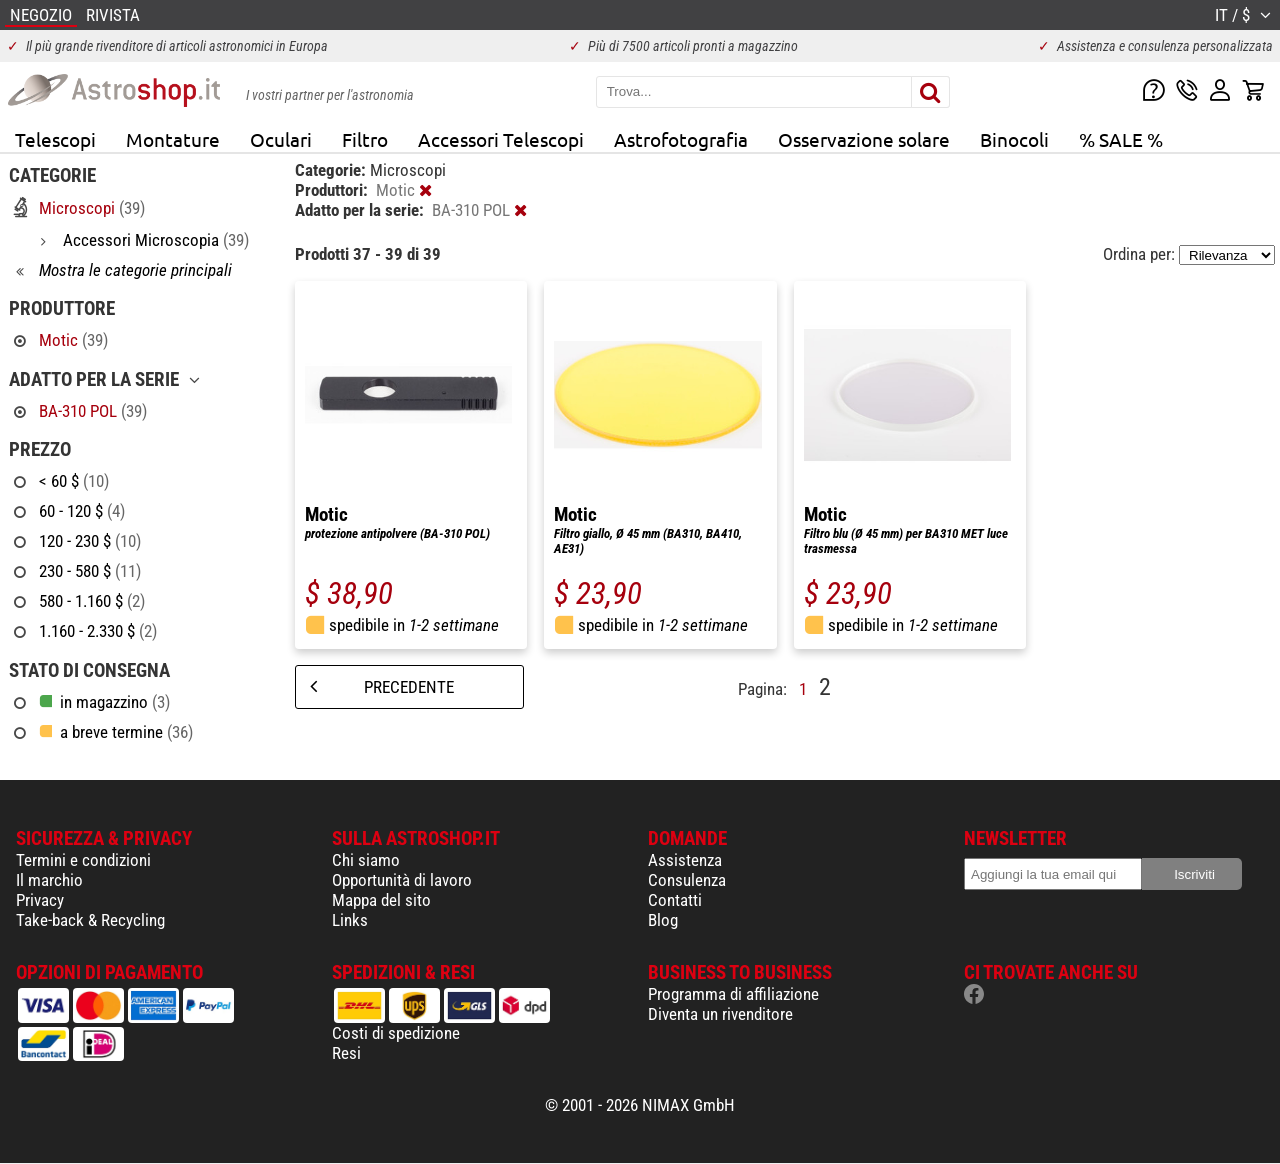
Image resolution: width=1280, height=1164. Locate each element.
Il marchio (49, 880)
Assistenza (685, 860)
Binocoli (1014, 139)
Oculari (281, 139)
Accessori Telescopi (501, 139)
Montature (173, 139)
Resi (346, 1053)
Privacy (40, 900)
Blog (663, 920)
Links (350, 920)
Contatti (675, 900)
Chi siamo (366, 860)
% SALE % (1121, 139)
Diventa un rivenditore (720, 1014)
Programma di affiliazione (733, 994)
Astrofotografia (681, 139)
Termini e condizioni (83, 860)
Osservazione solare (864, 139)
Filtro (365, 139)
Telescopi (55, 139)
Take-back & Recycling (90, 920)
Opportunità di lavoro (402, 880)
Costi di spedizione (396, 1033)
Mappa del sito (381, 900)
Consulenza (687, 880)
